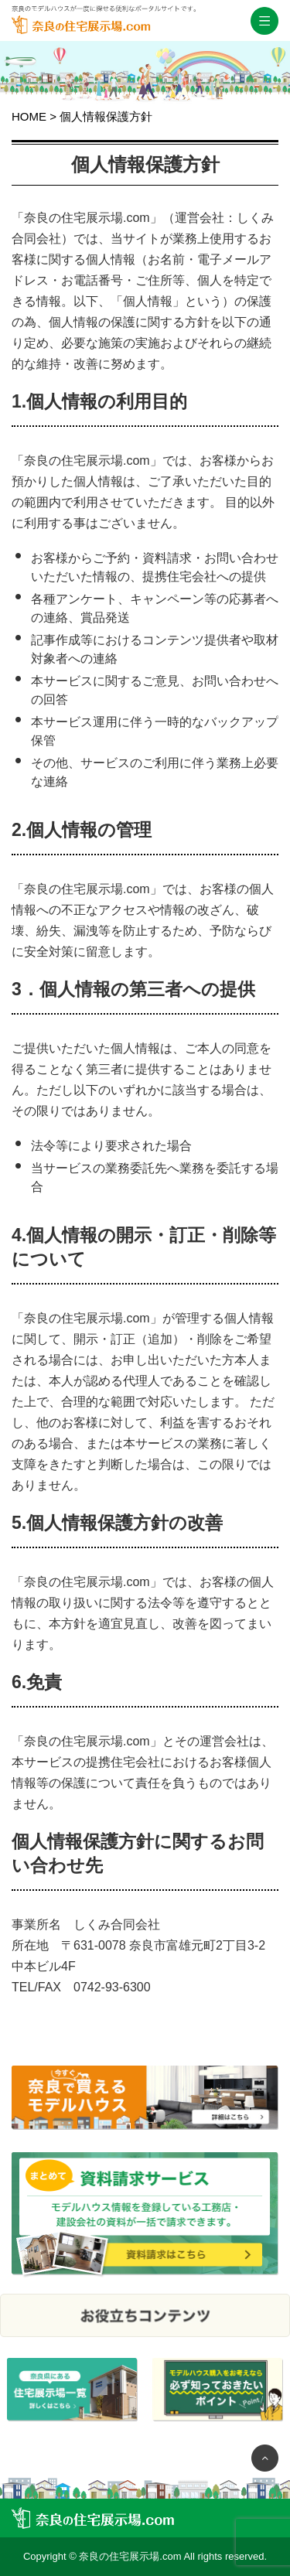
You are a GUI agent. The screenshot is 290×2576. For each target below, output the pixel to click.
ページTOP (264, 2458)
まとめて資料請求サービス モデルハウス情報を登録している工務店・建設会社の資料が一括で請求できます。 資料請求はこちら (145, 2215)
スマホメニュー (264, 21)
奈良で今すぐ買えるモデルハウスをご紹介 (145, 2109)
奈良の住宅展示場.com (104, 32)
